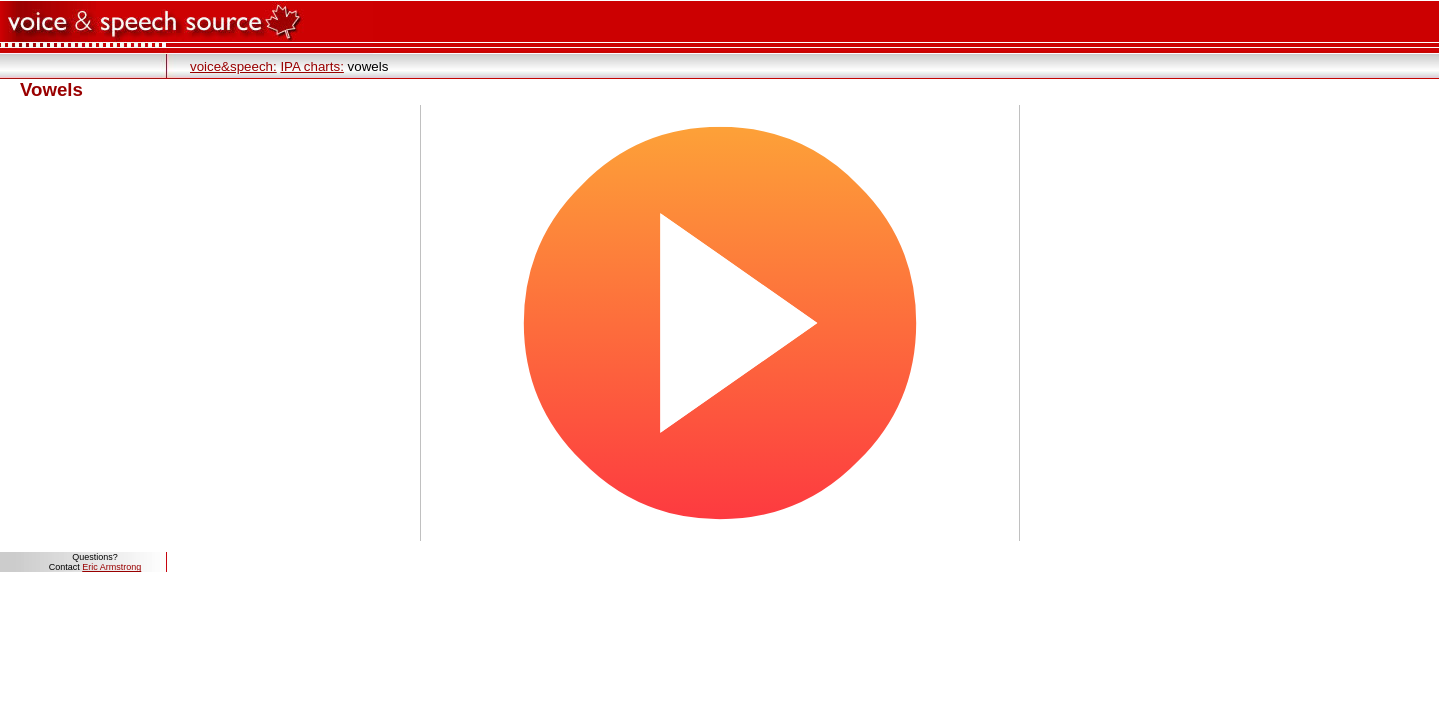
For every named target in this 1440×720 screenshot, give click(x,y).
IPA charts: (311, 66)
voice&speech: (233, 66)
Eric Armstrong (111, 567)
